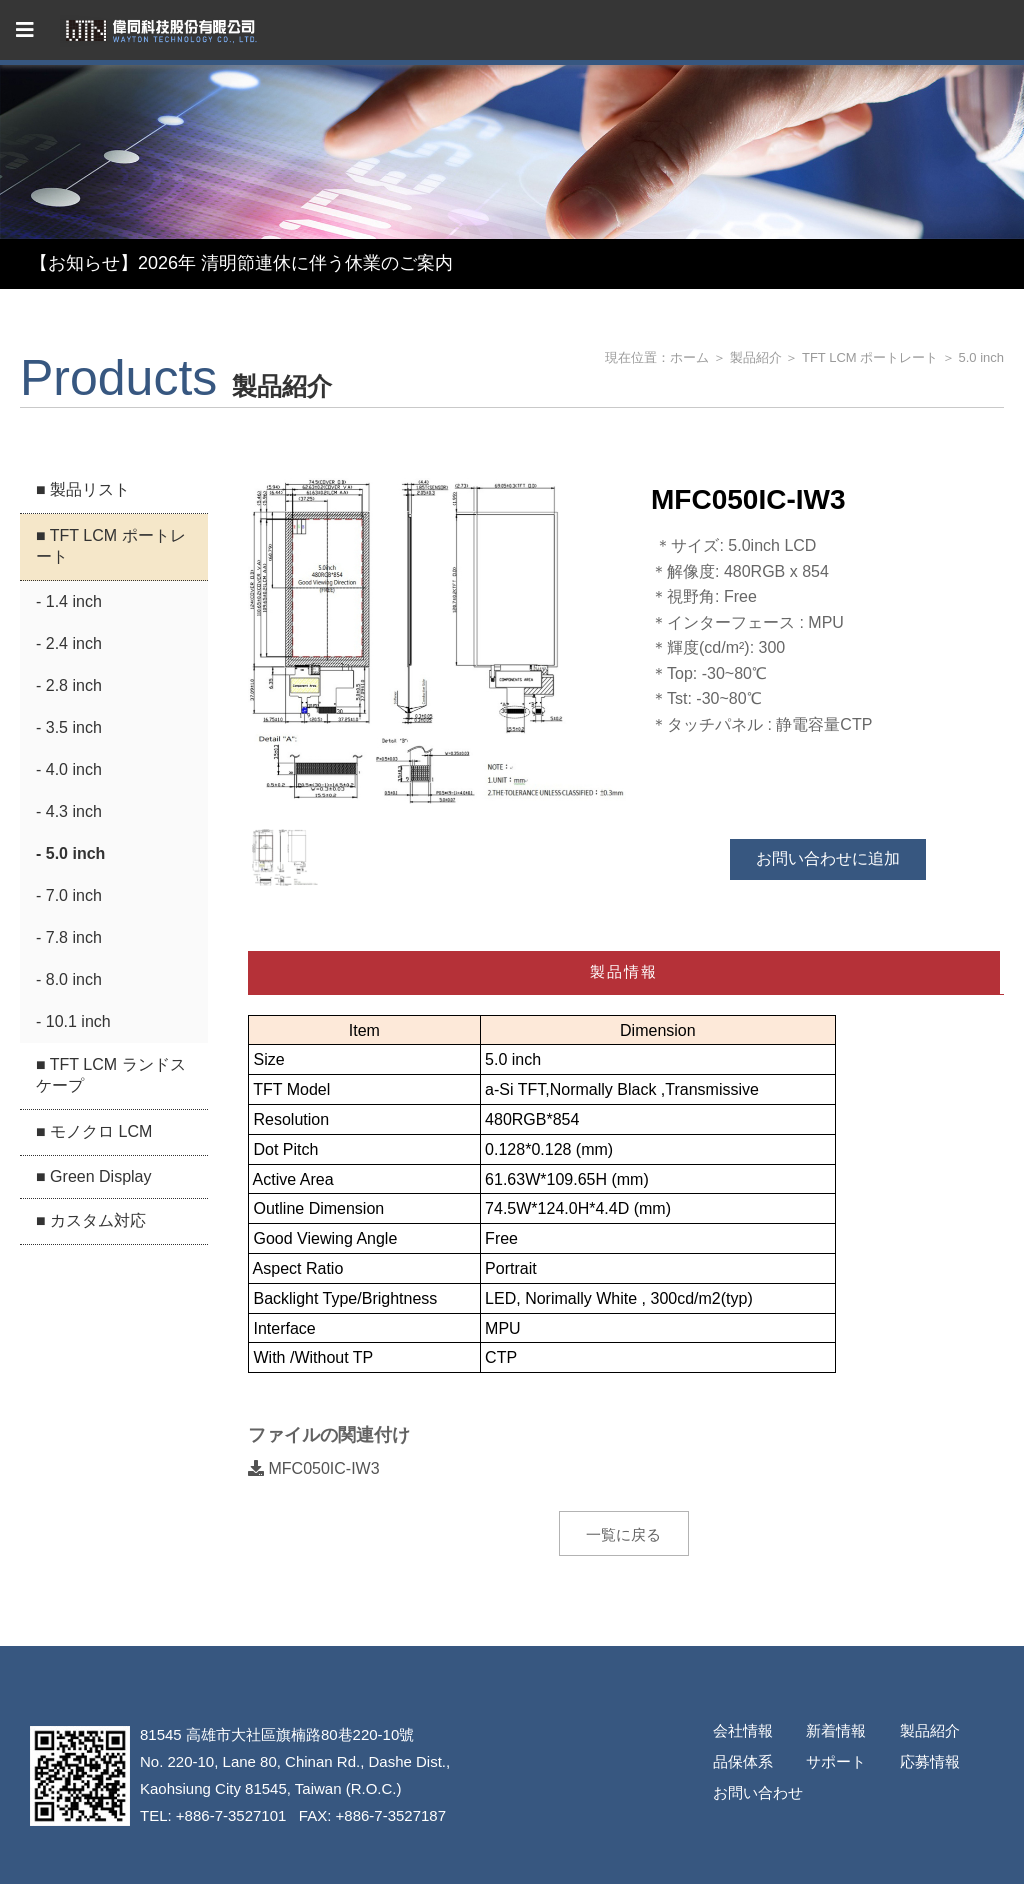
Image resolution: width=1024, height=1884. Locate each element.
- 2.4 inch (69, 643)
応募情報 (930, 1761)
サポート (836, 1761)
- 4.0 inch (69, 769)
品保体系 (743, 1761)
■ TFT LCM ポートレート (111, 546)
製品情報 (624, 971)
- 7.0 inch (69, 895)
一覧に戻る (623, 1534)
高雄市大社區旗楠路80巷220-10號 (300, 1734)
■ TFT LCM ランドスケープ (111, 1075)
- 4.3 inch (69, 811)
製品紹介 (756, 357)
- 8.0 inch (69, 979)
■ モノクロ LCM (94, 1131)
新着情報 (836, 1730)
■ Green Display (93, 1176)
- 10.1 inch (73, 1021)
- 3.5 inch (69, 727)
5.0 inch (981, 357)
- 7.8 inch (69, 937)
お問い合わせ (758, 1792)
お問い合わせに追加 (828, 858)
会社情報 (743, 1730)
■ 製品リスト (83, 489)
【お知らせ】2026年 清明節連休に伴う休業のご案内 (241, 263)
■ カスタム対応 (91, 1220)
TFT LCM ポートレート (870, 357)
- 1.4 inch (69, 601)
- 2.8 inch (69, 685)
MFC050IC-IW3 (314, 1468)
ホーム (689, 357)
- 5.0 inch (70, 853)
